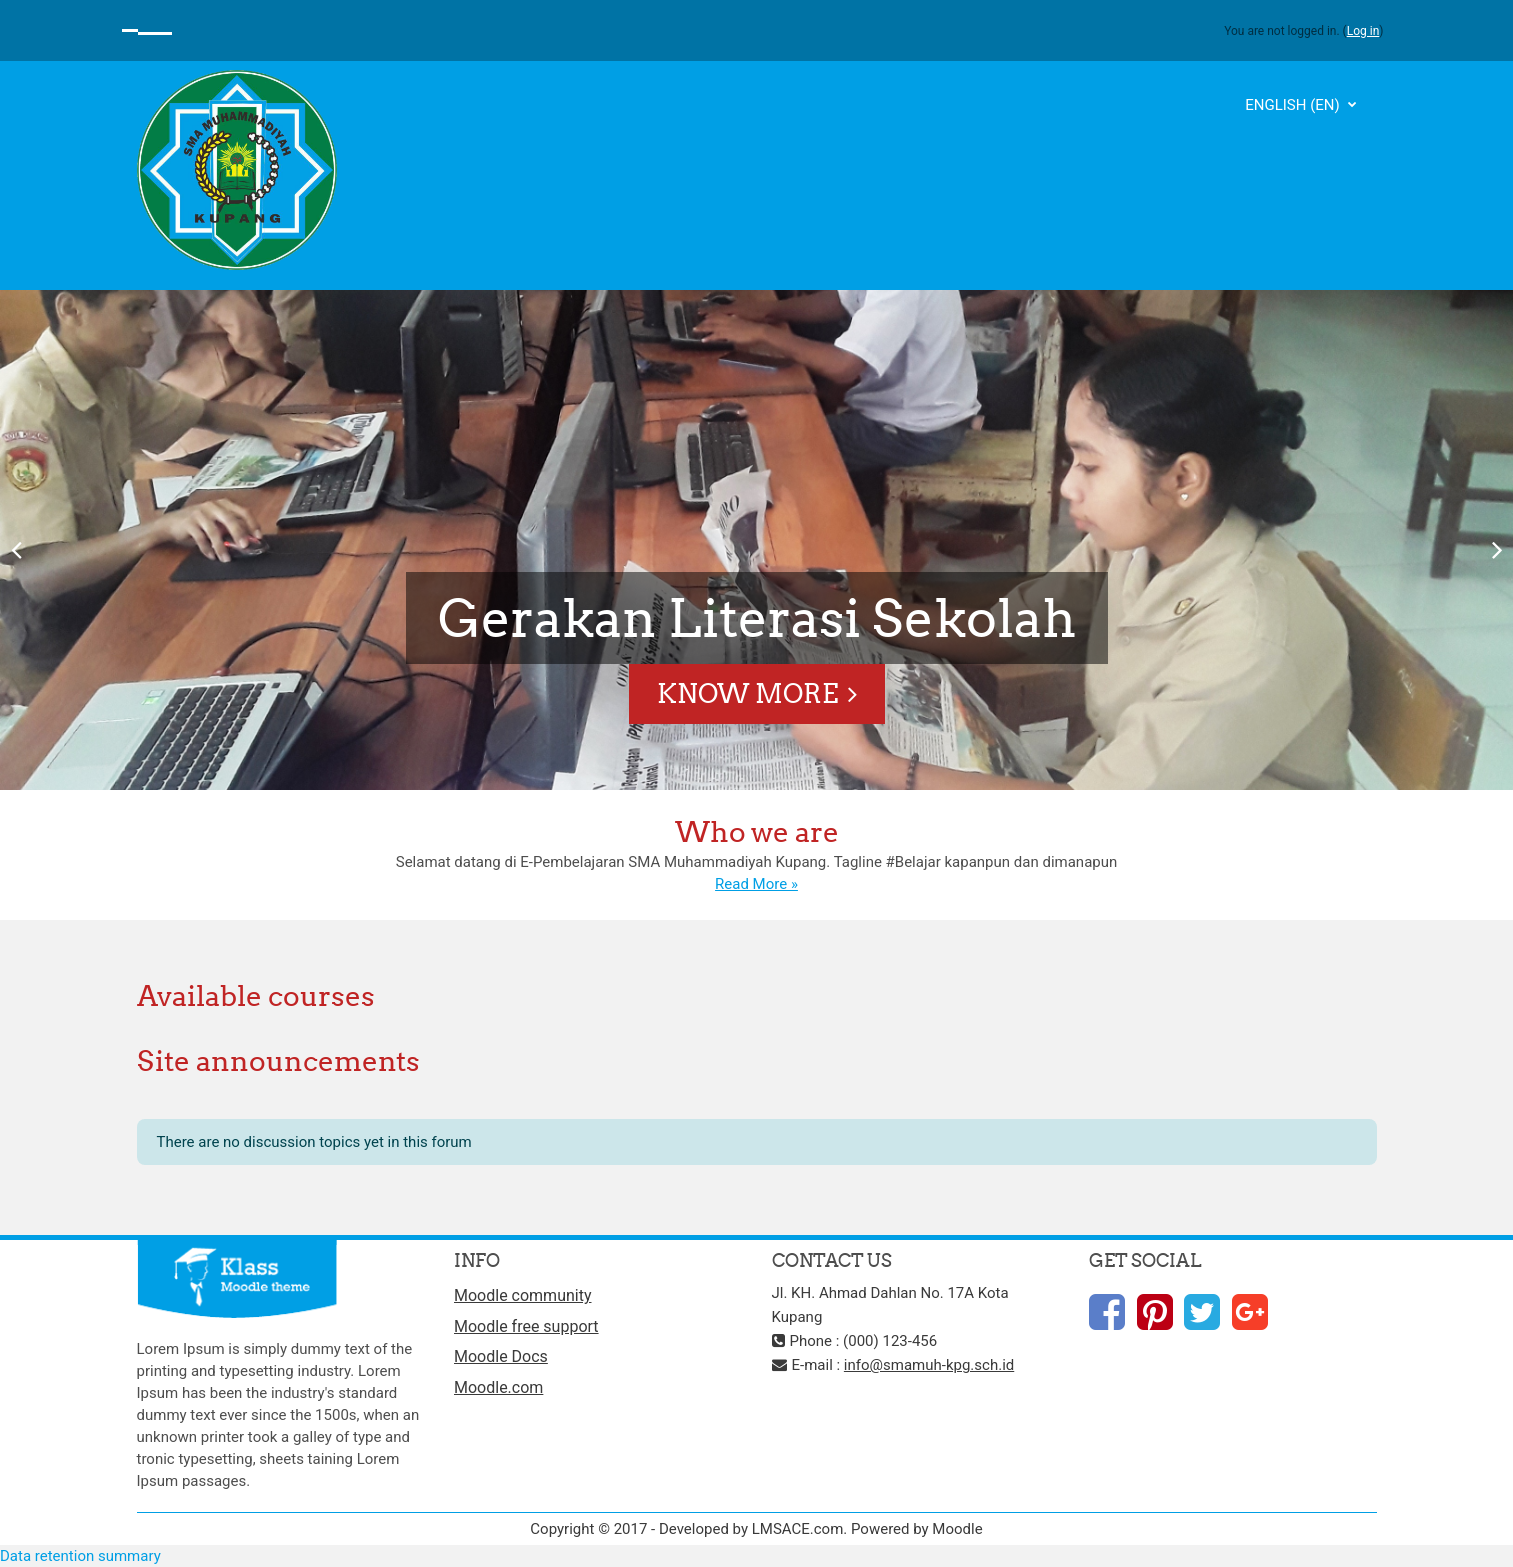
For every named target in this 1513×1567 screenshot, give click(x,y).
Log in (1363, 31)
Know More (747, 693)
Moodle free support (526, 1326)
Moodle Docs (501, 1356)
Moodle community (523, 1295)
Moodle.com (498, 1387)
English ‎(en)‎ (1294, 105)
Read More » (756, 884)
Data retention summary (80, 1556)
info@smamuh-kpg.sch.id (929, 1365)
